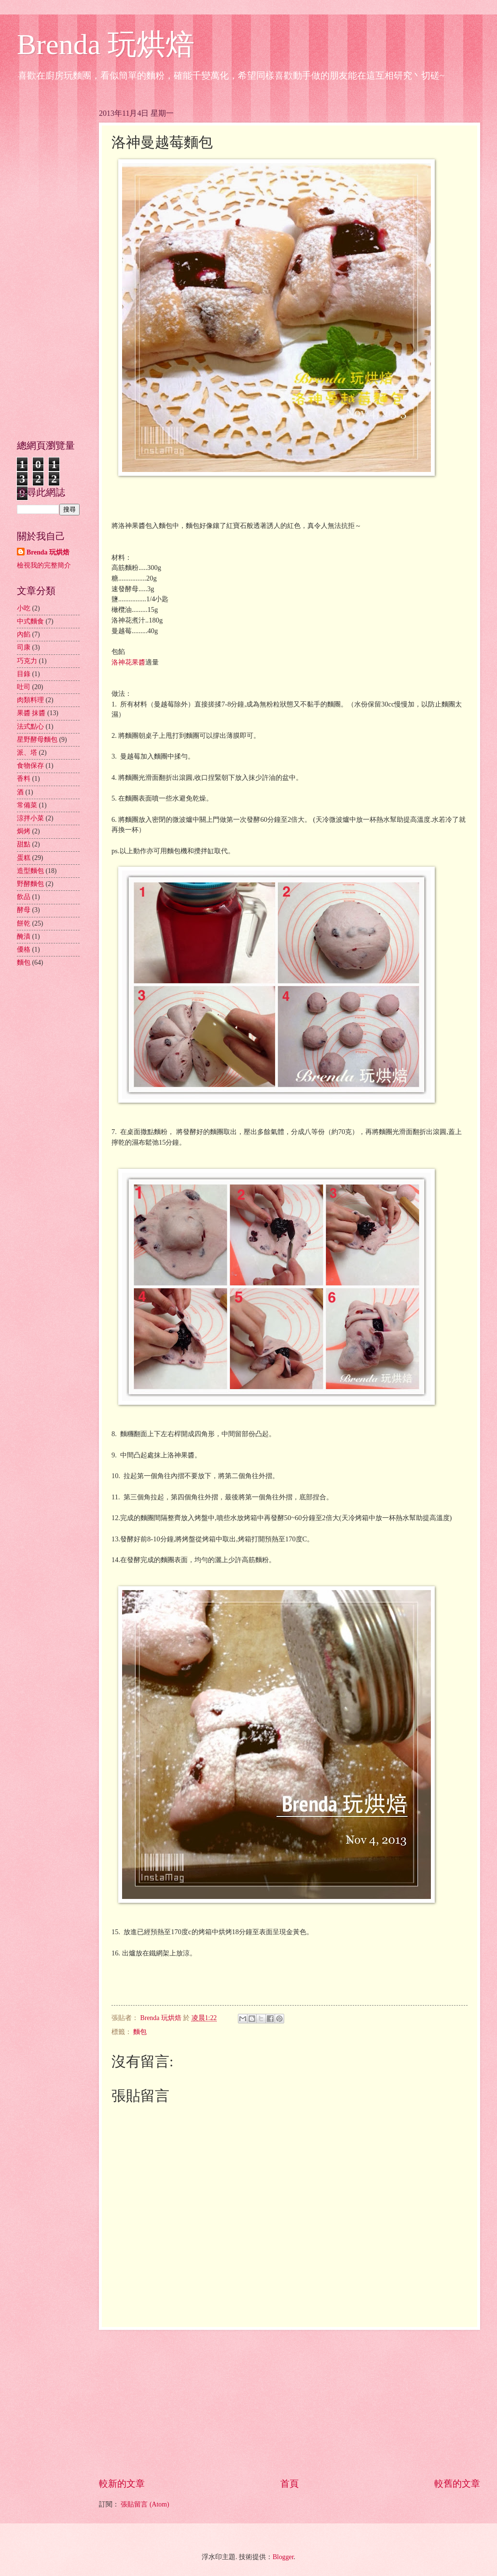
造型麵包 (30, 870)
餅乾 (23, 923)
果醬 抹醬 (31, 713)
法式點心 (30, 726)
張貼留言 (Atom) (145, 2504)
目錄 (23, 674)
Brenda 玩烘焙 (105, 44)
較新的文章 (122, 2484)
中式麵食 (30, 621)
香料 (23, 778)
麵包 (140, 2032)
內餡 (23, 634)
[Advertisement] (289, 2403)
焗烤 (23, 831)
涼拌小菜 (30, 818)
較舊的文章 (457, 2484)
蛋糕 (23, 857)
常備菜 (27, 805)
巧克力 (27, 661)
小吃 (23, 608)
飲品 (23, 896)
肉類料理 (30, 700)
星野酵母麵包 (37, 739)
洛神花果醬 (128, 662)
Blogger (283, 2557)
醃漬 (23, 936)
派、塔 (27, 752)
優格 (23, 949)
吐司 (23, 687)
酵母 (23, 910)
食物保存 (30, 765)
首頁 (289, 2484)
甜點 (23, 844)
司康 (23, 647)
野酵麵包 (30, 883)
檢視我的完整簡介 (44, 565)
